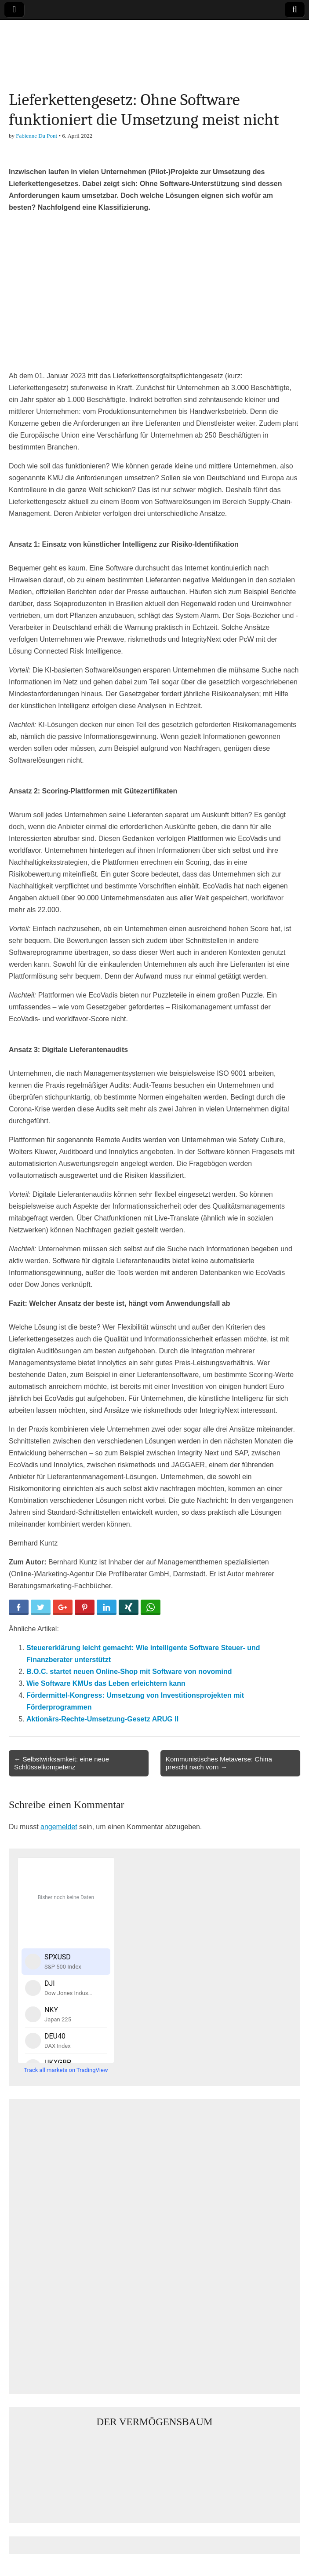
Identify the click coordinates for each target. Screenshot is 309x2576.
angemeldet (58, 1827)
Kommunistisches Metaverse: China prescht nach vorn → (219, 1763)
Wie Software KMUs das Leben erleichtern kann (105, 1683)
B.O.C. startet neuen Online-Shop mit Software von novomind (129, 1671)
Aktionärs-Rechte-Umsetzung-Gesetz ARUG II (102, 1719)
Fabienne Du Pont (36, 135)
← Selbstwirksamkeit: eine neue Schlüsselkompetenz (61, 1763)
